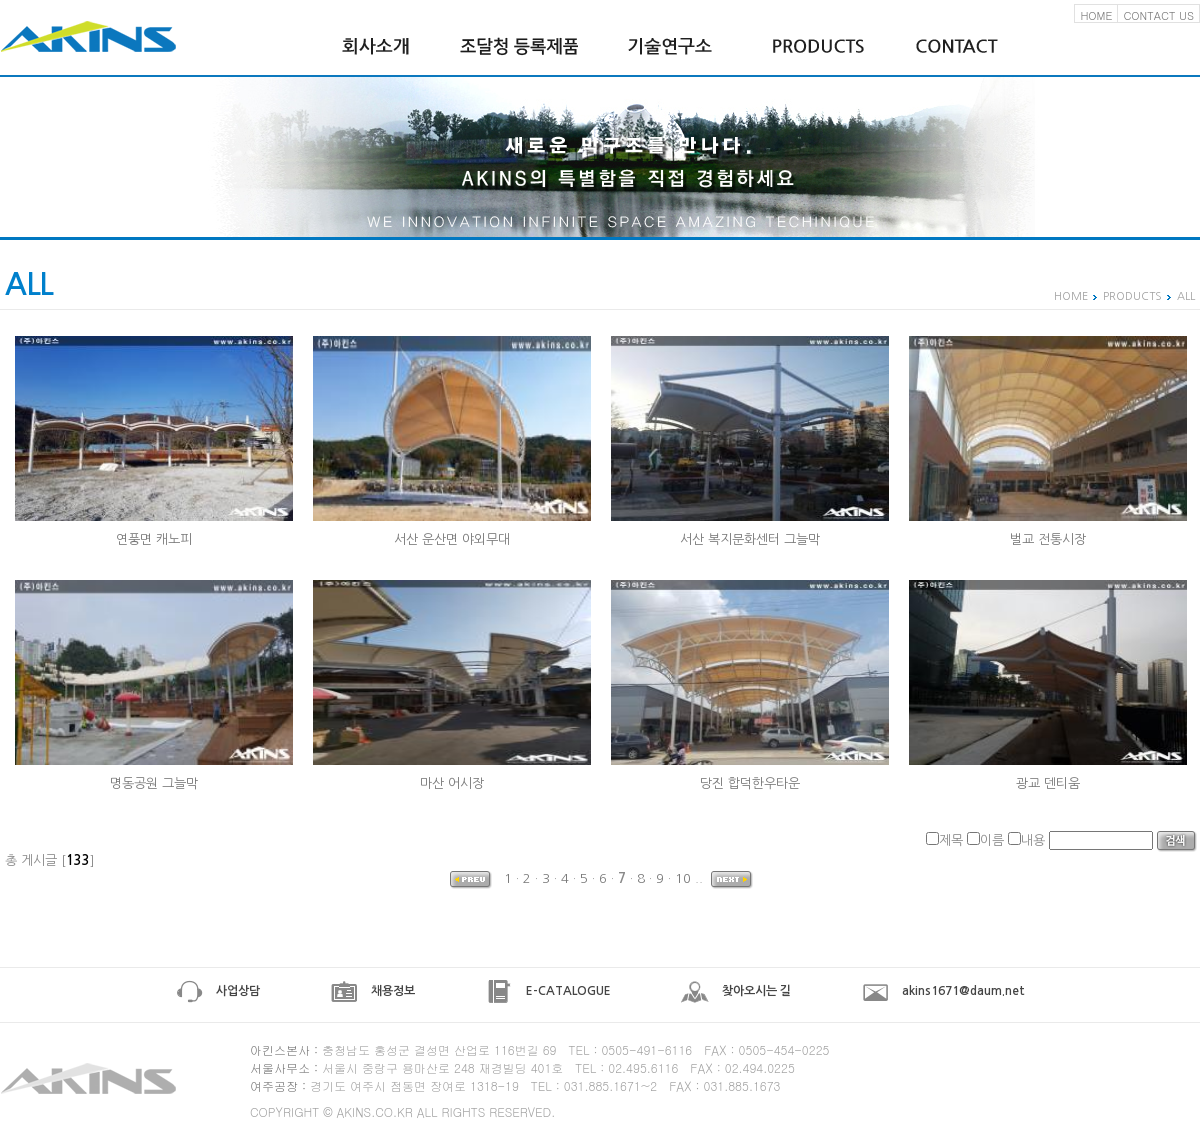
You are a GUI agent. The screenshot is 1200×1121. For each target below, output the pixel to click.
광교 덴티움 (1048, 783)
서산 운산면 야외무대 (452, 539)
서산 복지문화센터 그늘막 (750, 539)
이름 (992, 840)
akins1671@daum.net (943, 991)
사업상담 (217, 991)
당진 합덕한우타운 (750, 783)
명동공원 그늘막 (154, 783)
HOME (1096, 15)
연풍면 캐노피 (154, 539)
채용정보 (372, 991)
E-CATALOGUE (548, 991)
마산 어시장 (452, 783)
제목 (951, 840)
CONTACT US (1158, 15)
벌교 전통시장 (1048, 539)
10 (683, 878)
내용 (1033, 840)
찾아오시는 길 (736, 991)
